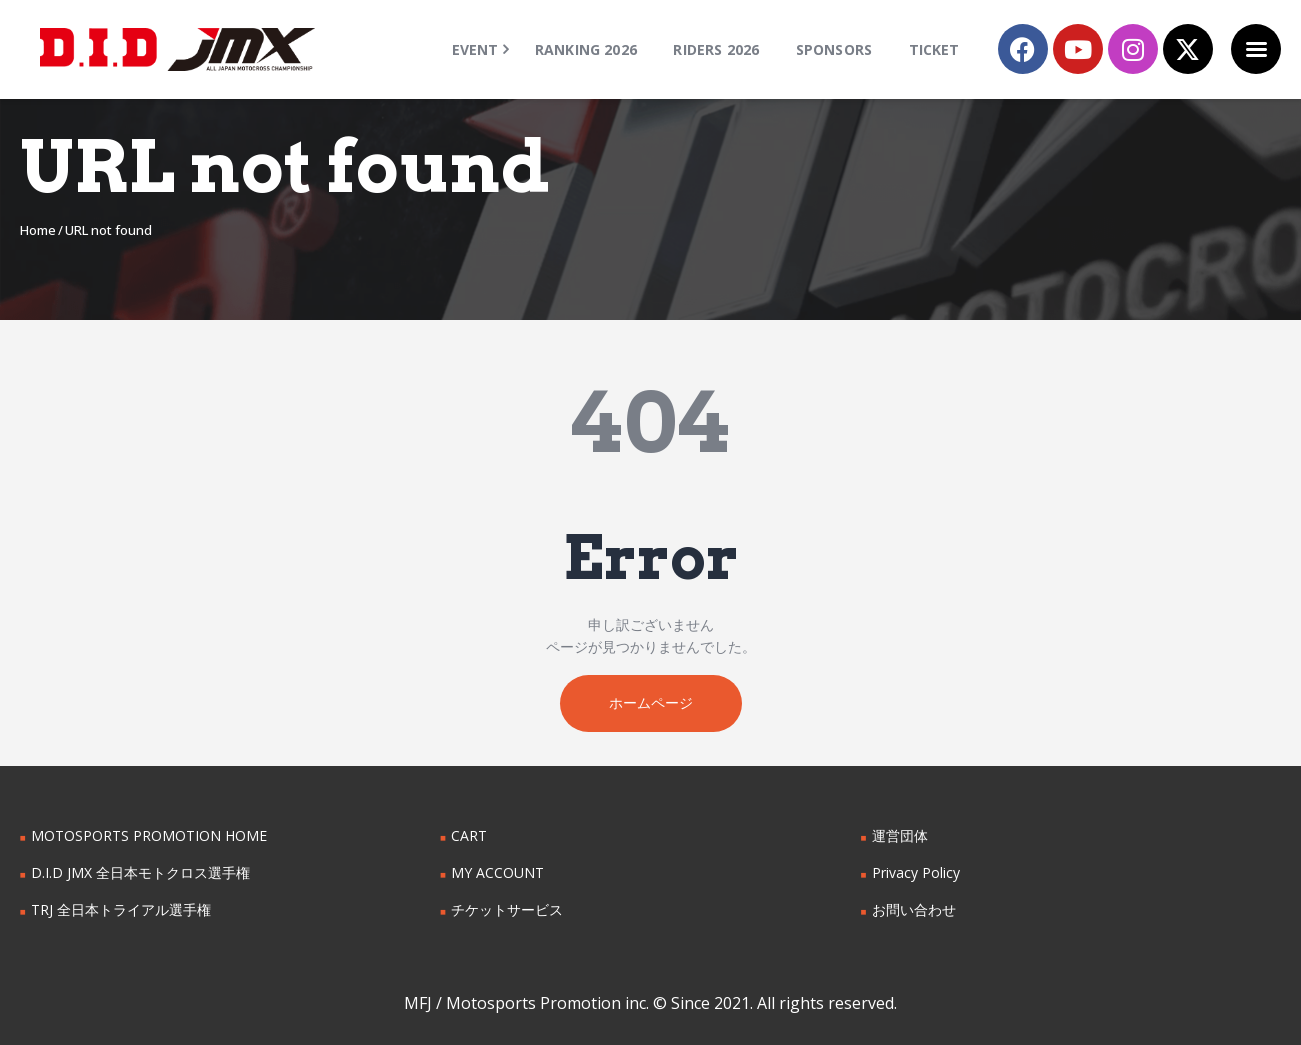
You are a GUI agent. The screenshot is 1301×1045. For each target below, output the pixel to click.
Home (38, 230)
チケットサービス (507, 909)
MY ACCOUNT (497, 872)
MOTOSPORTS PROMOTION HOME (149, 835)
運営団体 (900, 835)
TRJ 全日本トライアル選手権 (121, 909)
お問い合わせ (914, 909)
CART (469, 835)
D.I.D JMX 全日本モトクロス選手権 (140, 872)
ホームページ (651, 702)
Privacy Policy (916, 872)
